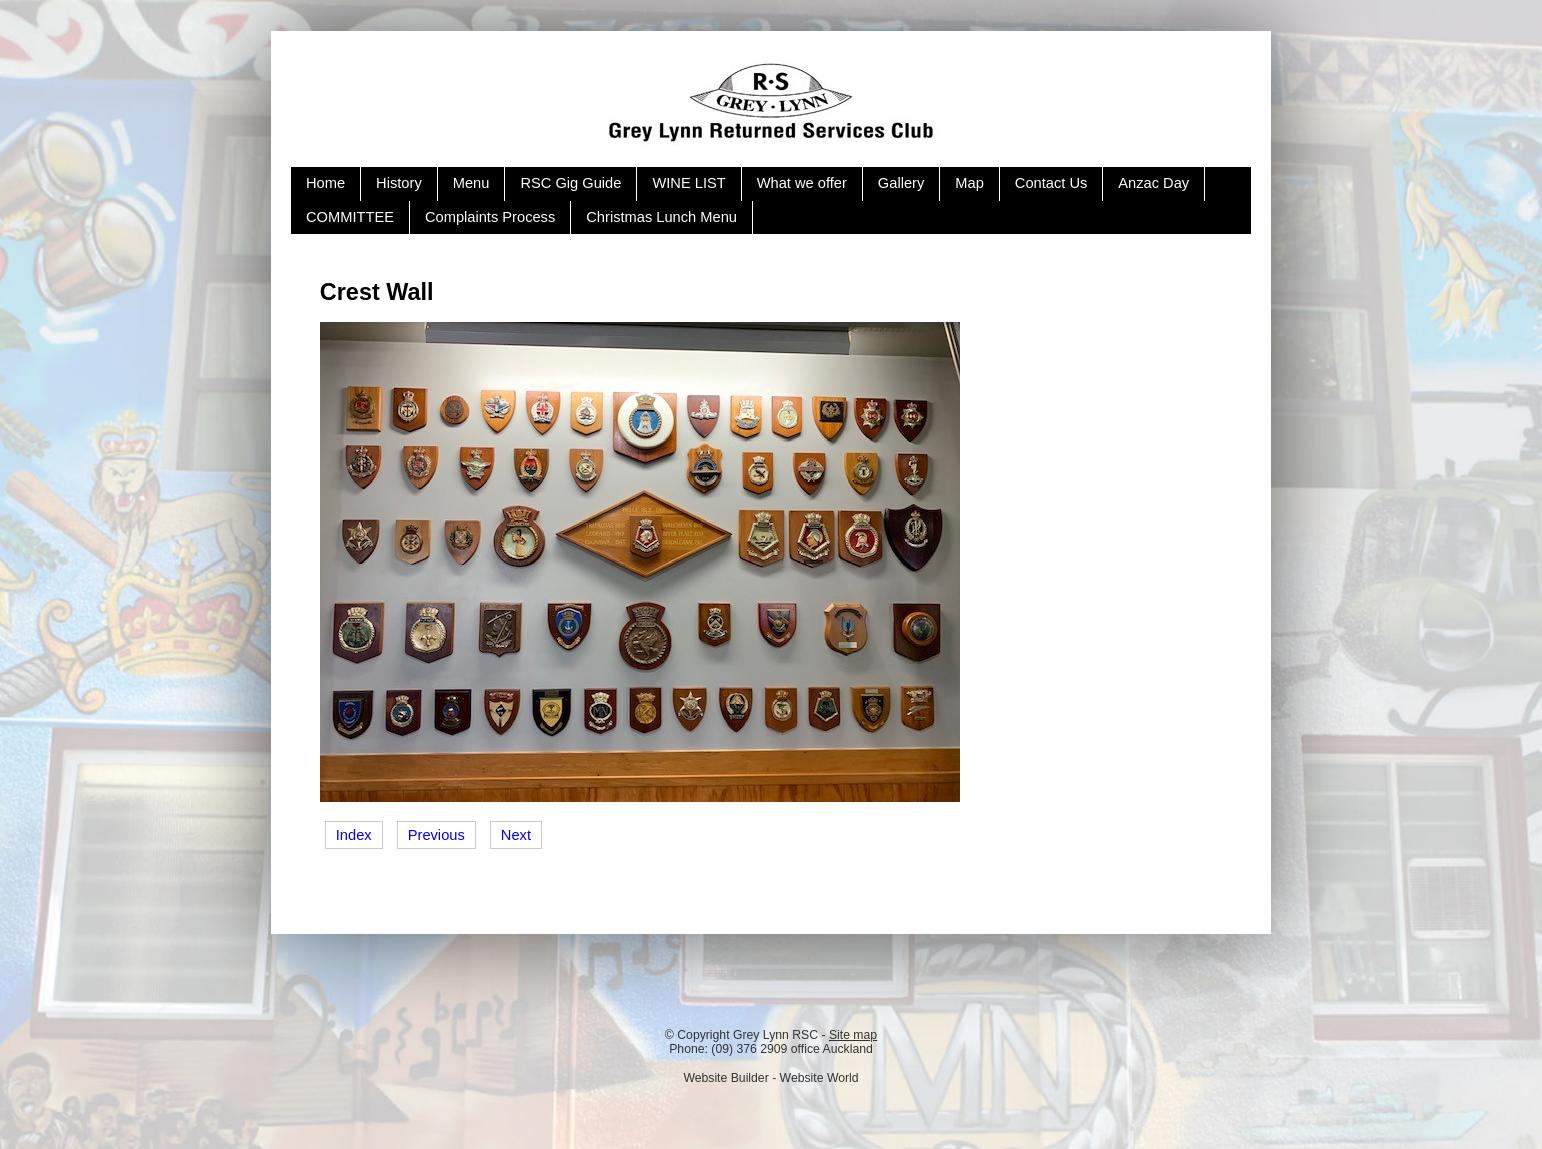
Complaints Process (490, 217)
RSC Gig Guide (570, 183)
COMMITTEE (350, 217)
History (399, 183)
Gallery (901, 183)
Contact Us (1051, 183)
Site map (853, 1035)
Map (969, 183)
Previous (436, 835)
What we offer (802, 183)
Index (354, 835)
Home (325, 183)
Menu (471, 183)
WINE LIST (688, 183)
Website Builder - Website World (770, 1078)
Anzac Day (1153, 183)
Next (516, 835)
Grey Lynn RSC (775, 1035)
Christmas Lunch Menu (661, 217)
